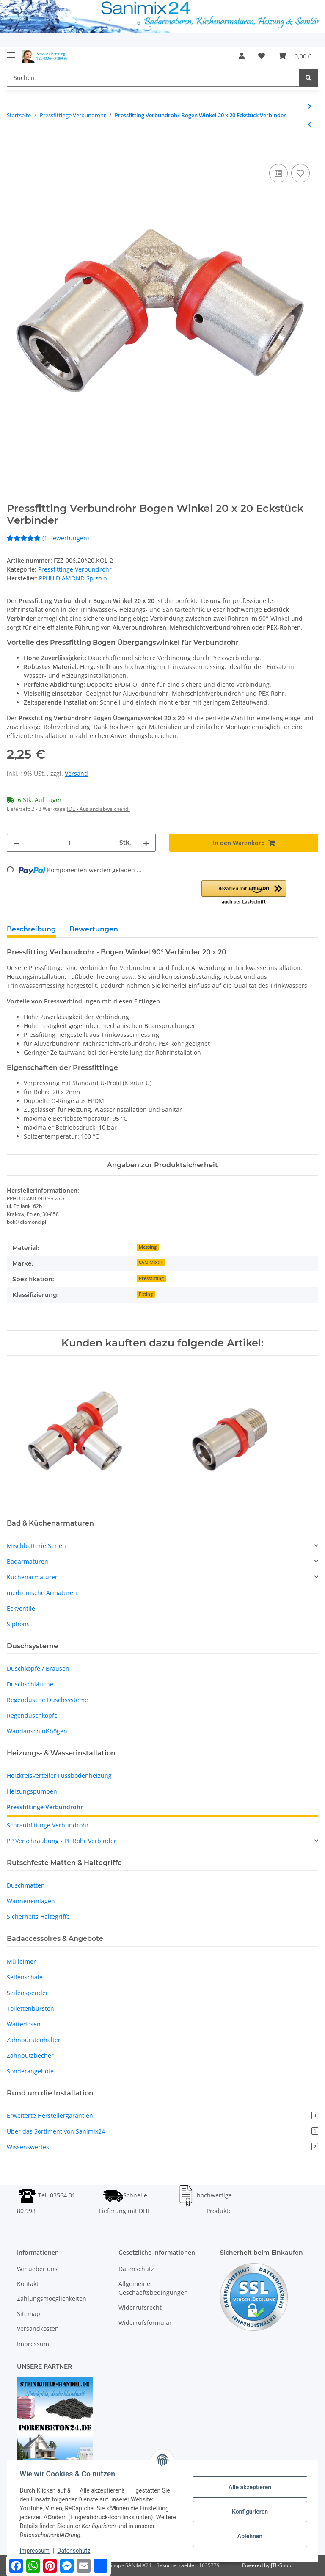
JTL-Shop (281, 2565)
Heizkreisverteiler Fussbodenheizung (59, 1776)
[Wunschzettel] (261, 55)
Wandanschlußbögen (37, 1731)
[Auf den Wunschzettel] (300, 173)
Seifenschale (25, 1977)
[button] (241, 55)
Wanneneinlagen (31, 1901)
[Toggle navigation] (11, 52)
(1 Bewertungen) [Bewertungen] (48, 538)
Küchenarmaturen (33, 1577)
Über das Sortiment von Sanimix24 (162, 2131)
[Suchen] (153, 78)
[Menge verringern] (16, 842)
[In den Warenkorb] (13, 152)
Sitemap (28, 2314)
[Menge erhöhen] (146, 842)
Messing (148, 1247)
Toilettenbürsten (30, 2008)
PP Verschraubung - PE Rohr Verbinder (61, 1841)
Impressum (33, 2344)
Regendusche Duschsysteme (47, 1700)
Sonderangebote (30, 2071)
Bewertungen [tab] (93, 929)
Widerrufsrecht (140, 2308)
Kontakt (28, 2284)
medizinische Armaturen (42, 1593)
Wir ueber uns (37, 2269)
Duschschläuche (30, 1684)
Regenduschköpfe (32, 1715)
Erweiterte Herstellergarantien (162, 2116)
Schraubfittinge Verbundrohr (48, 1825)
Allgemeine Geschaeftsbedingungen (153, 2288)
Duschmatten (26, 1885)
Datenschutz (136, 2269)
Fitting (146, 1294)
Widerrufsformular (145, 2323)
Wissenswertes (162, 2147)
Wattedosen (24, 2024)
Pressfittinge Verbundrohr (75, 569)
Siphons (18, 1624)
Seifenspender (27, 1993)
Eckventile (21, 1608)
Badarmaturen (27, 1561)
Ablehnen (248, 2536)
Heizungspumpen (32, 1791)
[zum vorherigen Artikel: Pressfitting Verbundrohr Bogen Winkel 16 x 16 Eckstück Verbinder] (309, 124)
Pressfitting (151, 1278)
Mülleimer (21, 1961)
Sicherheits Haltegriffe (38, 1917)
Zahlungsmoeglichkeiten (51, 2299)
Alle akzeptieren (248, 2487)
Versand (76, 773)
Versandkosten (38, 2328)
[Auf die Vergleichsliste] (278, 173)
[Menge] (69, 842)
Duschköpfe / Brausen (38, 1668)
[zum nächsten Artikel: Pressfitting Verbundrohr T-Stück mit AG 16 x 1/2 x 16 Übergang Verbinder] (309, 106)
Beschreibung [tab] (31, 929)
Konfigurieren (249, 2511)
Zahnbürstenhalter (34, 2040)
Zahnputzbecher (30, 2055)
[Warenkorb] (295, 55)
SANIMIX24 (151, 1263)
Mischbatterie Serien (36, 1546)
